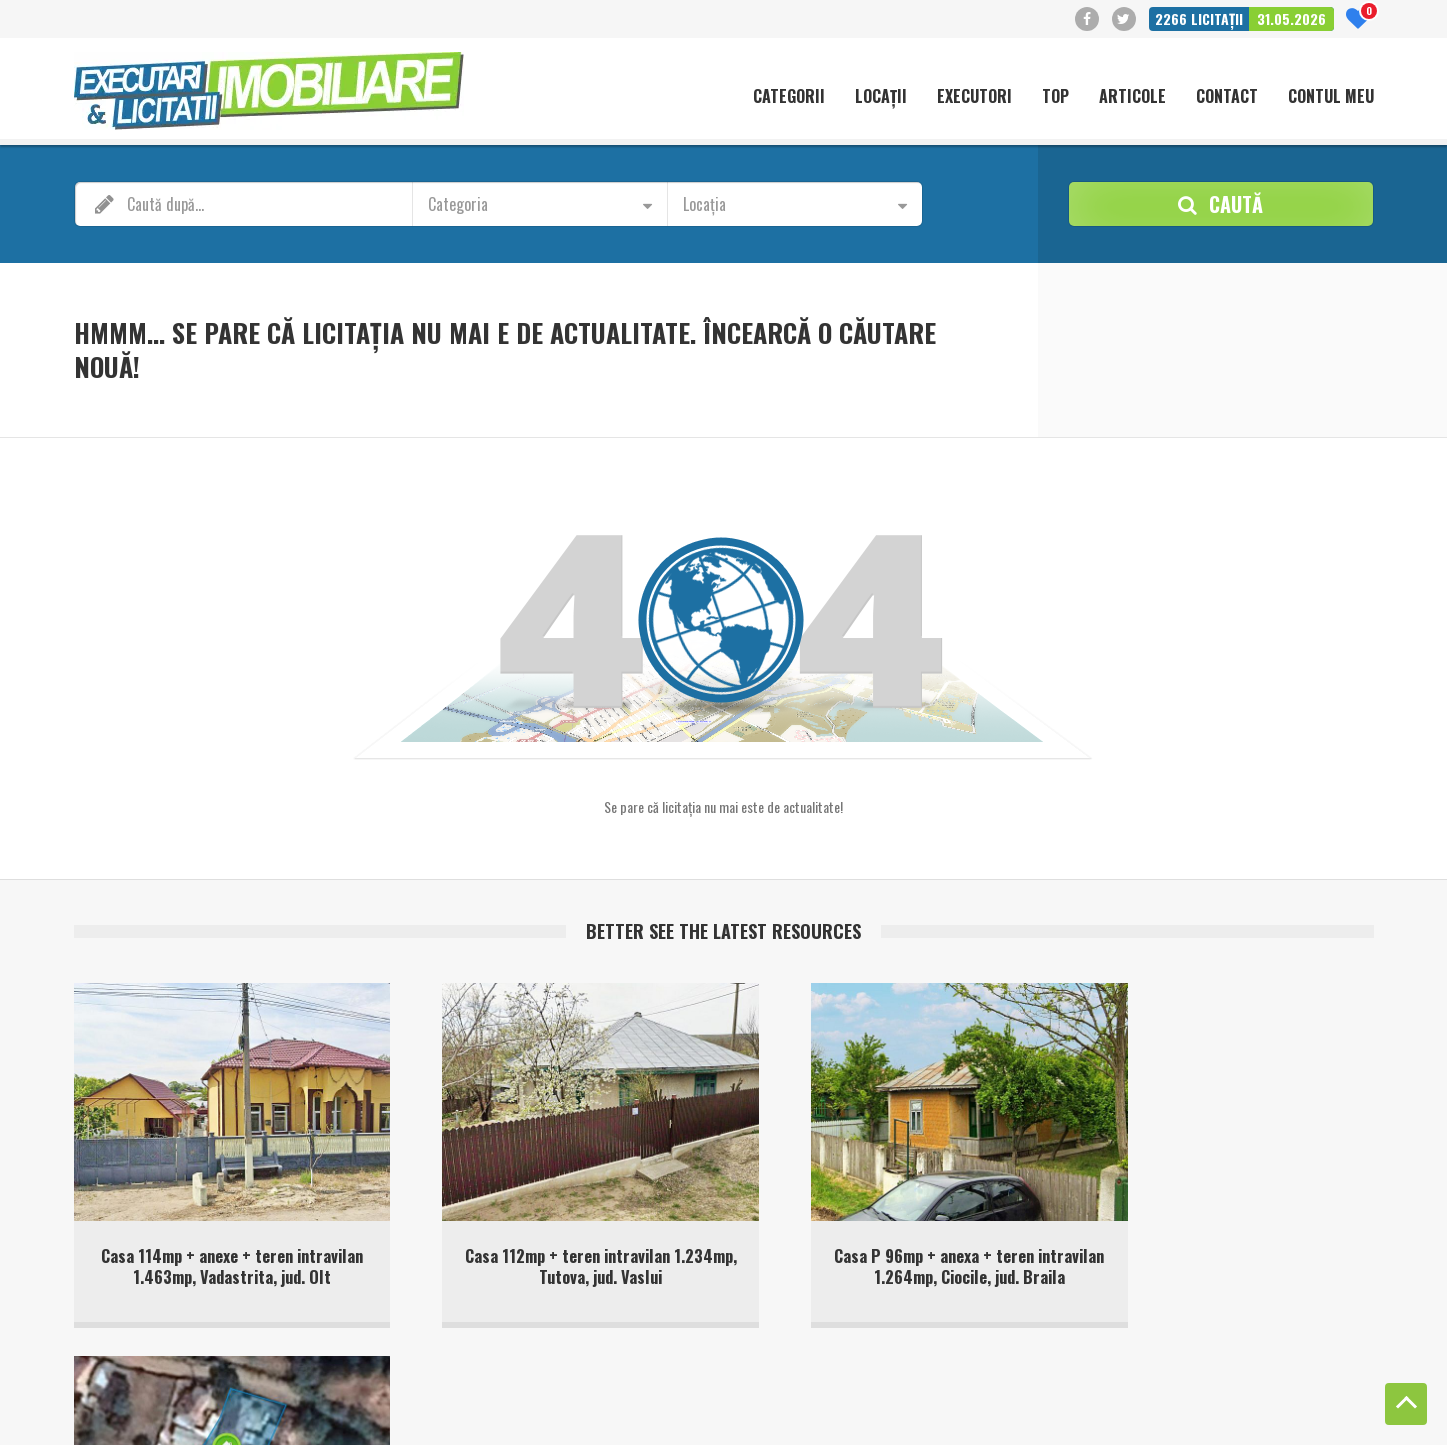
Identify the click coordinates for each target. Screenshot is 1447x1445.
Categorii (789, 97)
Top (1055, 97)
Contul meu (1331, 97)
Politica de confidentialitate (1242, 1394)
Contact (1227, 97)
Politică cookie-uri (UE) (1092, 1394)
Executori (974, 97)
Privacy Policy (371, 1414)
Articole (1132, 97)
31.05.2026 (1291, 18)
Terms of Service (460, 1414)
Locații (881, 97)
